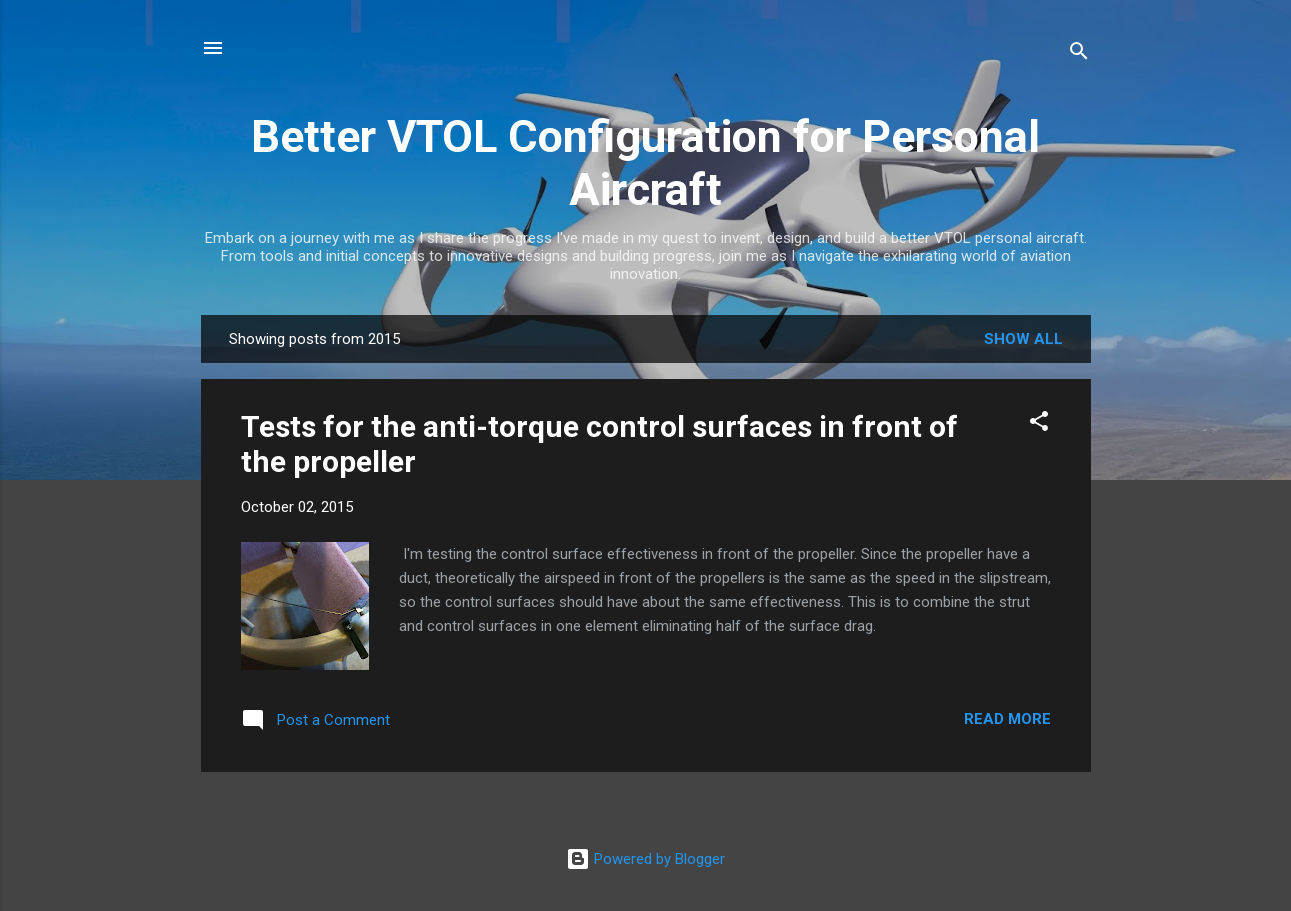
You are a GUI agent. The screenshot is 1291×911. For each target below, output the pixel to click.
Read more (1007, 719)
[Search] (1079, 54)
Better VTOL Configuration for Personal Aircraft (645, 163)
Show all (1023, 339)
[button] (1039, 424)
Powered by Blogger (645, 859)
